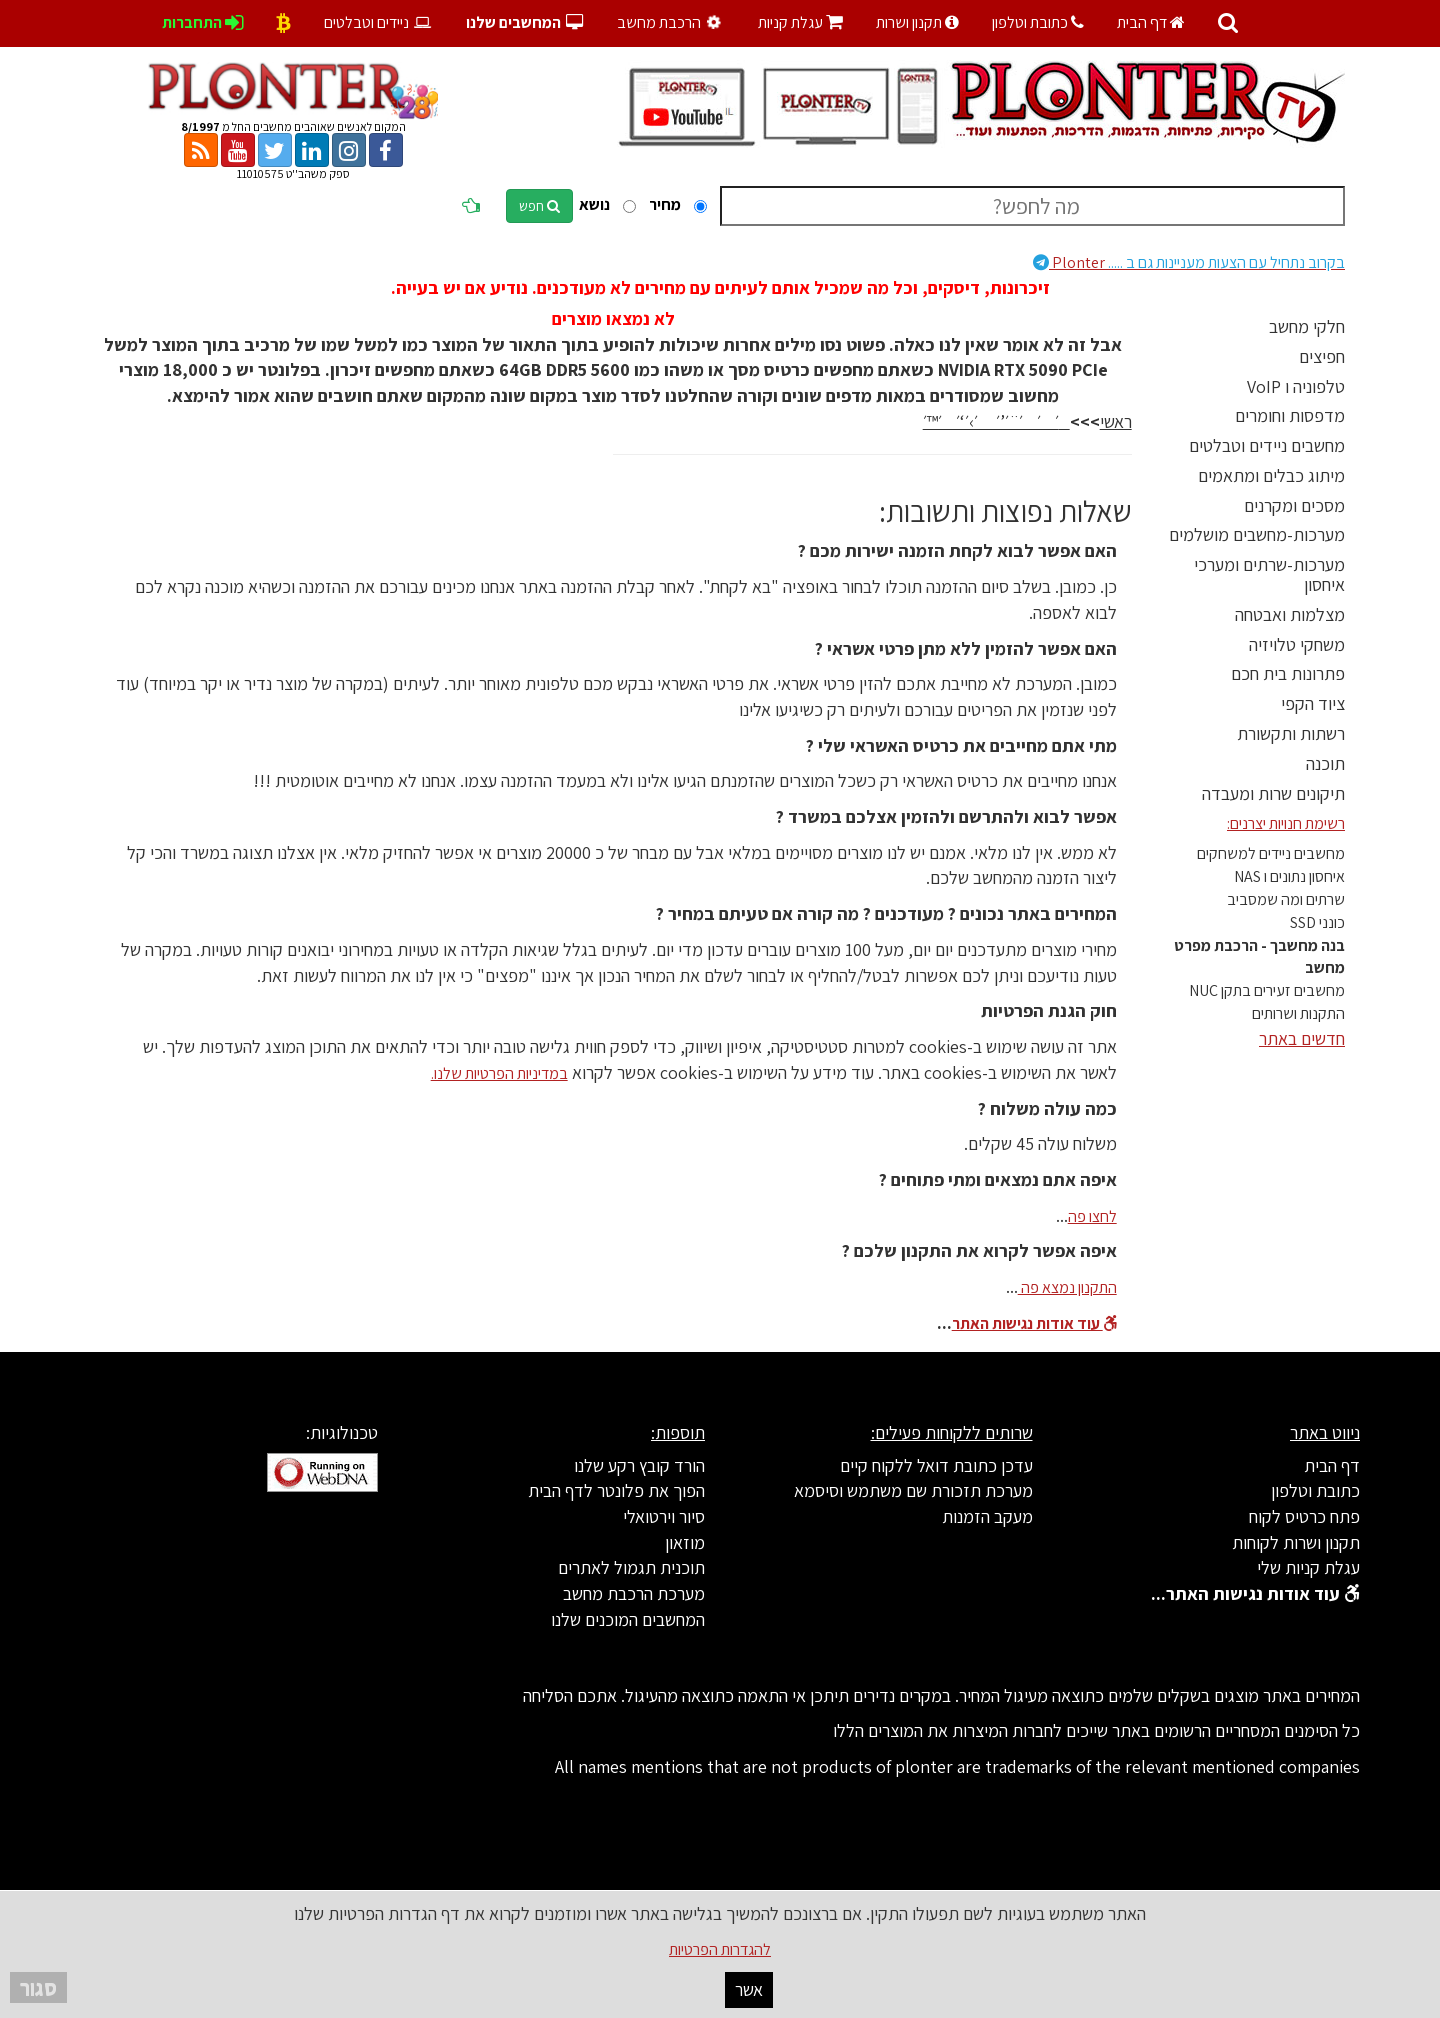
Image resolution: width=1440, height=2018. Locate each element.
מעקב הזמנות (987, 1516)
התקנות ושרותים (1298, 1013)
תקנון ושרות (917, 22)
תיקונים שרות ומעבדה (1273, 793)
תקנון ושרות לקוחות (1296, 1542)
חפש (539, 206)
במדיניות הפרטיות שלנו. (499, 1073)
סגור (38, 1987)
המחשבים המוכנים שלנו (628, 1619)
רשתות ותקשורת (1291, 733)
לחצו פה (1092, 1216)
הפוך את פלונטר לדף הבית (616, 1490)
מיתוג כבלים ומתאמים (1271, 475)
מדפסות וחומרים (1290, 415)
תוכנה (1325, 763)
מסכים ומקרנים (1294, 505)
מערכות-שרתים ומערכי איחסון (1269, 574)
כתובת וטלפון (1038, 22)
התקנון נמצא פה (1067, 1287)
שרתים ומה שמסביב (1286, 899)
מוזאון (685, 1542)
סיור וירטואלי (664, 1516)
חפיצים (1322, 356)
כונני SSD (1317, 922)
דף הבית (1151, 22)
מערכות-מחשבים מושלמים (1257, 534)
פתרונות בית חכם (1288, 673)
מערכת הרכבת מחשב (634, 1593)
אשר (749, 1989)
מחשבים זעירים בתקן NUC (1267, 990)
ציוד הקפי (1313, 703)
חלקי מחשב (1307, 326)
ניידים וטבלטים (378, 22)
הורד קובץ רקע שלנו (639, 1465)
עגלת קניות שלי (1308, 1567)
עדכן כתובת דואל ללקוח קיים (936, 1465)
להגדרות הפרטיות (720, 1949)
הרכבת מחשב (671, 22)
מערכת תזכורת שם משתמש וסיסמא (913, 1490)
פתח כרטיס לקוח (1304, 1516)
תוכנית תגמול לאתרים (631, 1567)
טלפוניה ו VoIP (1296, 386)
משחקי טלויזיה (1297, 644)
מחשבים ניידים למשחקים (1271, 853)
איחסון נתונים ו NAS (1289, 876)
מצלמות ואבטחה (1290, 614)
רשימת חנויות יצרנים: (1286, 823)
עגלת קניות (800, 22)
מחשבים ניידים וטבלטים (1267, 445)
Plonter (1189, 262)
